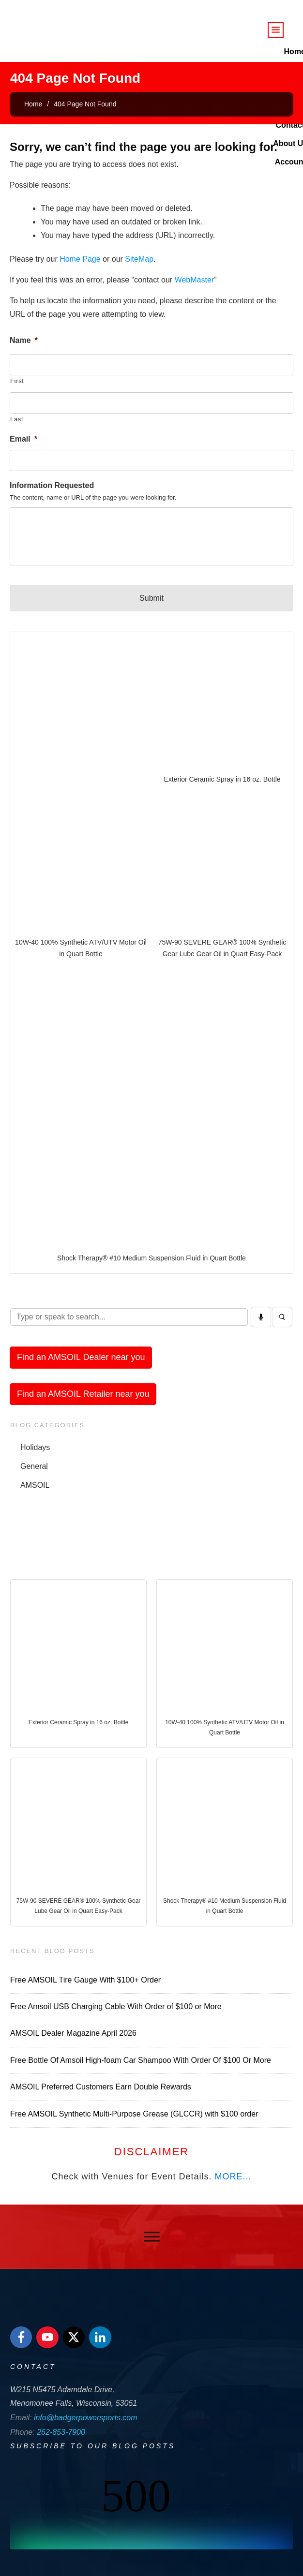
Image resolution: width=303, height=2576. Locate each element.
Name (24, 340)
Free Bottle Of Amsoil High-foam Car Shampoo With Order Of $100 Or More (140, 2060)
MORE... (233, 2176)
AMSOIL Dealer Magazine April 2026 (73, 2033)
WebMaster (194, 280)
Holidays (35, 1447)
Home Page (80, 259)
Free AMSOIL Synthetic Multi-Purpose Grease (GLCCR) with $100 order (134, 2114)
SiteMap (139, 259)
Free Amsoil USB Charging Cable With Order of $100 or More (116, 2006)
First (17, 381)
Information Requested (52, 485)
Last (16, 419)
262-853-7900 (61, 2432)
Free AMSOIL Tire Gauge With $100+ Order (85, 1980)
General (34, 1466)
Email (23, 439)
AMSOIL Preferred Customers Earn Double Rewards (100, 2087)
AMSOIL (34, 1485)
